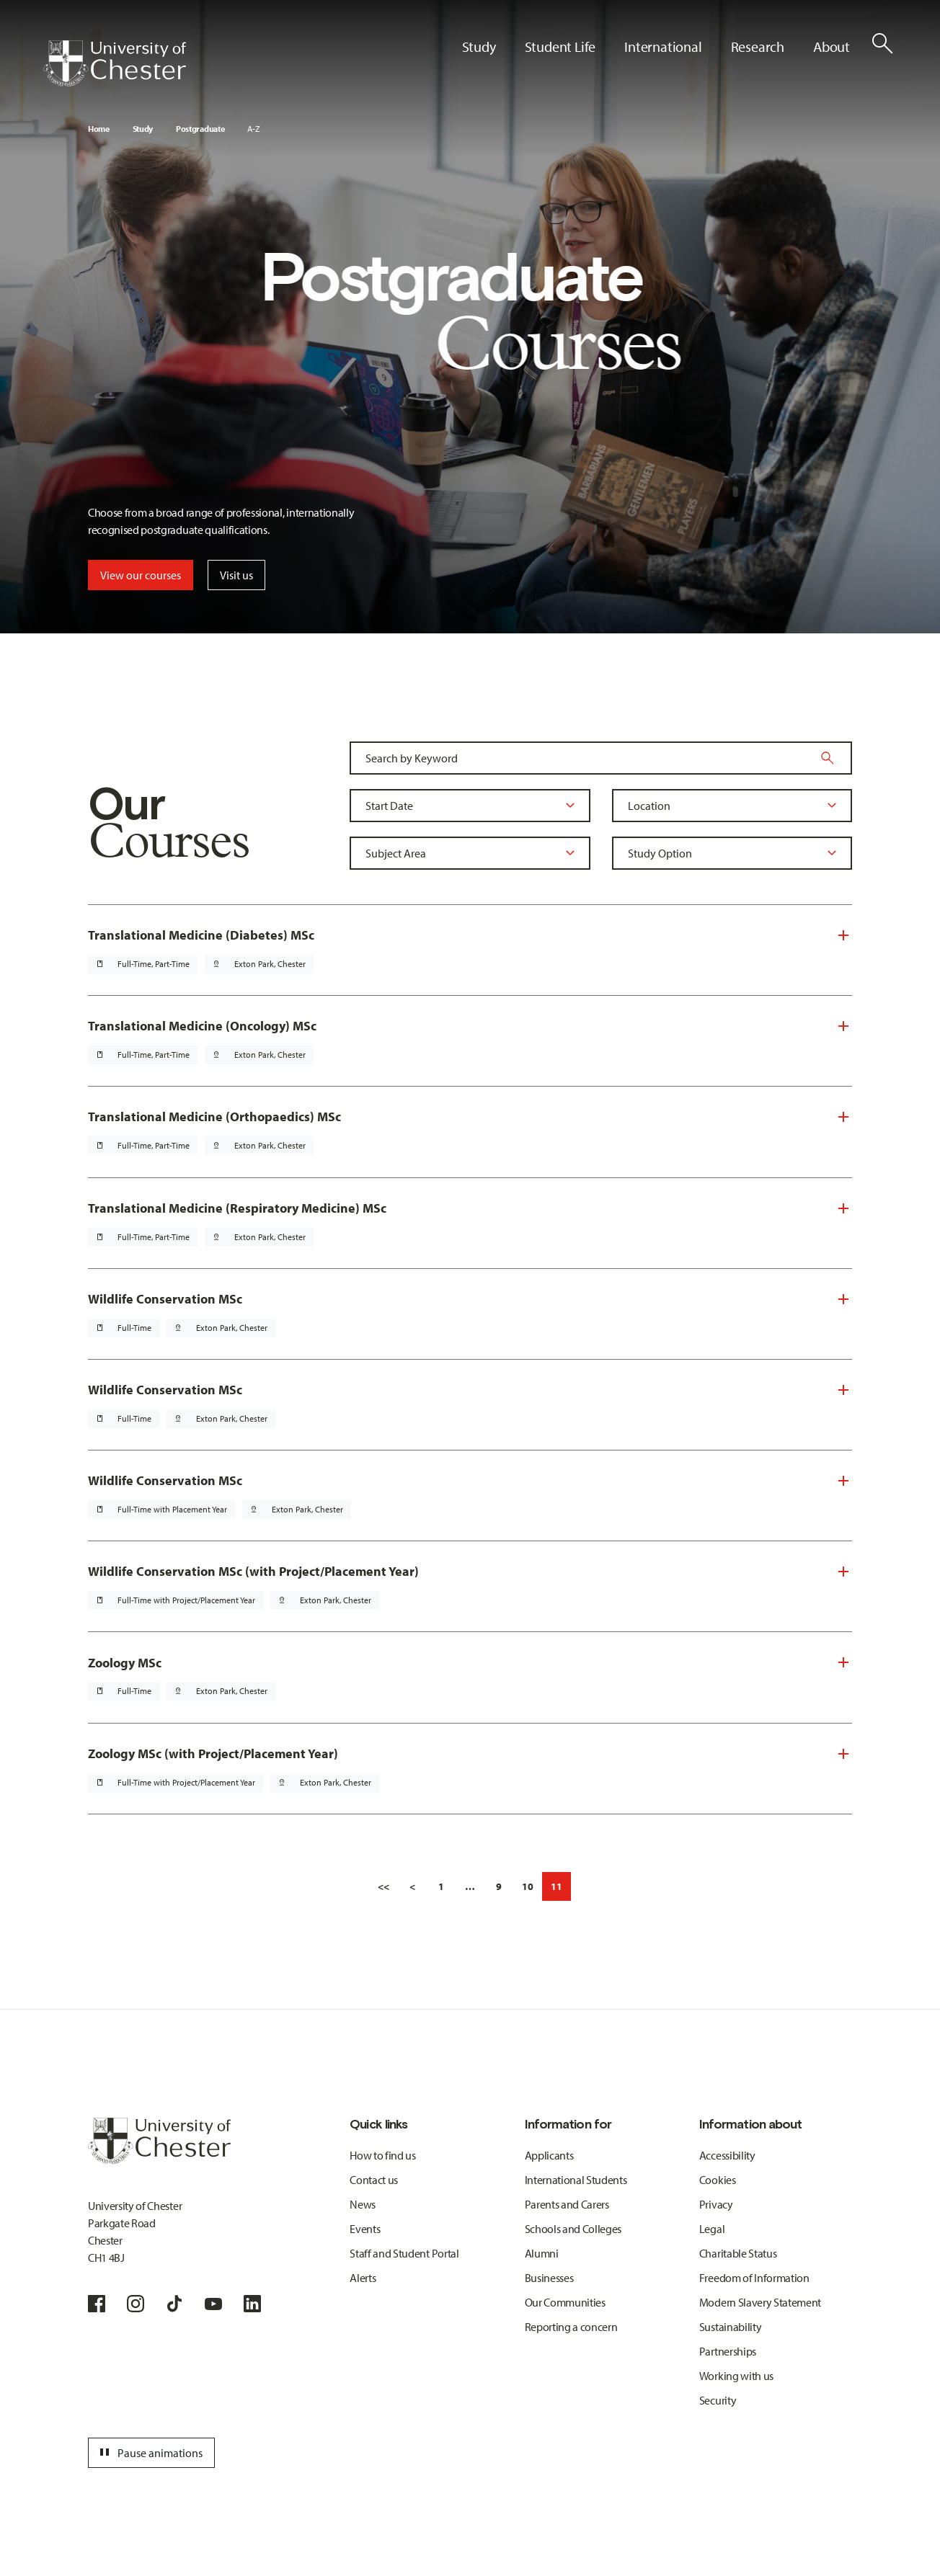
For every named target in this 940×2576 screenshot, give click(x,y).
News (363, 2204)
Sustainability (730, 2326)
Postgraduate (200, 128)
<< (383, 1886)
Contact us (374, 2179)
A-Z (253, 128)
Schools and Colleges (573, 2228)
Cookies (717, 2179)
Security (717, 2400)
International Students (576, 2179)
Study (143, 128)
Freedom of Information (754, 2277)
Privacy (716, 2204)
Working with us (736, 2375)
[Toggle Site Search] (882, 43)
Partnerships (727, 2351)
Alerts (363, 2277)
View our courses (140, 575)
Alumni (542, 2253)
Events (365, 2228)
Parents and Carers (567, 2204)
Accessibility (727, 2155)
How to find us (383, 2155)
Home (99, 128)
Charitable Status (738, 2253)
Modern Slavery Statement (760, 2302)
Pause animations (149, 2453)
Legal (711, 2228)
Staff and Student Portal (404, 2253)
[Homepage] (114, 63)
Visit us (236, 575)
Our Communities (565, 2302)
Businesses (549, 2277)
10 (527, 1886)
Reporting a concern (571, 2326)
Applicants (549, 2155)
